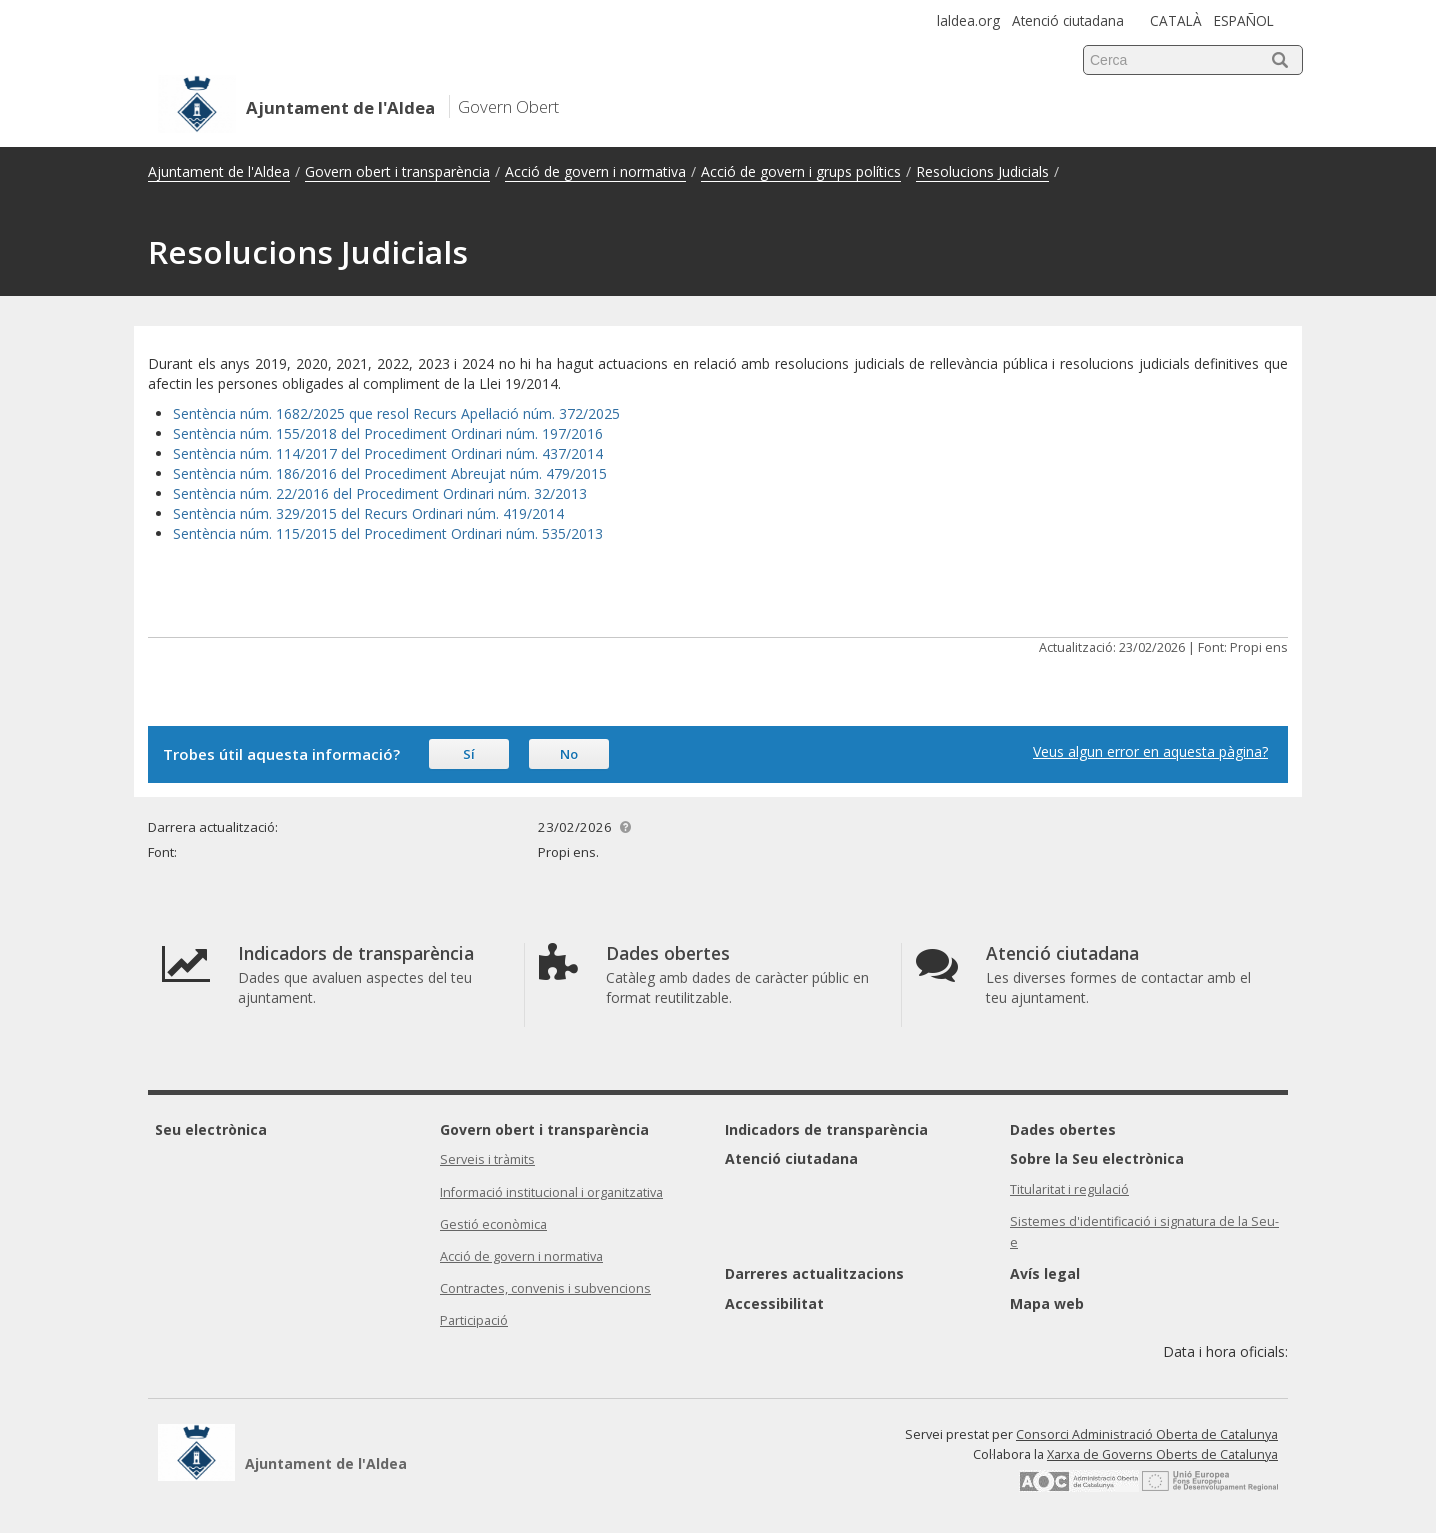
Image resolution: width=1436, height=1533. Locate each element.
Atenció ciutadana (1068, 20)
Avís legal (1045, 1273)
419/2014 (533, 513)
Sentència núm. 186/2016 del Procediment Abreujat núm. (359, 473)
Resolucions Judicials (982, 171)
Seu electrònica (211, 1129)
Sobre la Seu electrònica (1097, 1158)
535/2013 (572, 533)
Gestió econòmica (493, 1224)
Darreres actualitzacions (814, 1273)
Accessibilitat (774, 1303)
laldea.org (968, 20)
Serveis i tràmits (487, 1159)
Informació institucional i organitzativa (551, 1192)
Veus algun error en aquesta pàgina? (1150, 751)
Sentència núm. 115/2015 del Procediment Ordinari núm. (357, 533)
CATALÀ (1176, 20)
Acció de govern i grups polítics (801, 171)
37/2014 (576, 453)
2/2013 (564, 493)
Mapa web (1047, 1303)
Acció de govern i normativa (595, 171)
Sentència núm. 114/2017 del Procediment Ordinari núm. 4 (361, 453)
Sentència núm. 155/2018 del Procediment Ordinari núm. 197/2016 (388, 433)
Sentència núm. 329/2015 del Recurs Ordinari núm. (338, 513)
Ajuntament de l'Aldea (219, 171)
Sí (469, 754)
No (569, 754)
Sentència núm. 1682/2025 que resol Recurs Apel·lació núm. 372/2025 (396, 413)
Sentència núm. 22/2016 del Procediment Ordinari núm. (353, 493)
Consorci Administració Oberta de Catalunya (1147, 1434)
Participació (474, 1320)
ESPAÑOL (1244, 20)
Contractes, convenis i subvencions (545, 1288)
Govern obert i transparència (397, 171)
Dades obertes (1063, 1129)
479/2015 (576, 473)
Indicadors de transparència (826, 1129)
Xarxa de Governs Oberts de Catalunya (1162, 1454)
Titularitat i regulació (1069, 1189)
